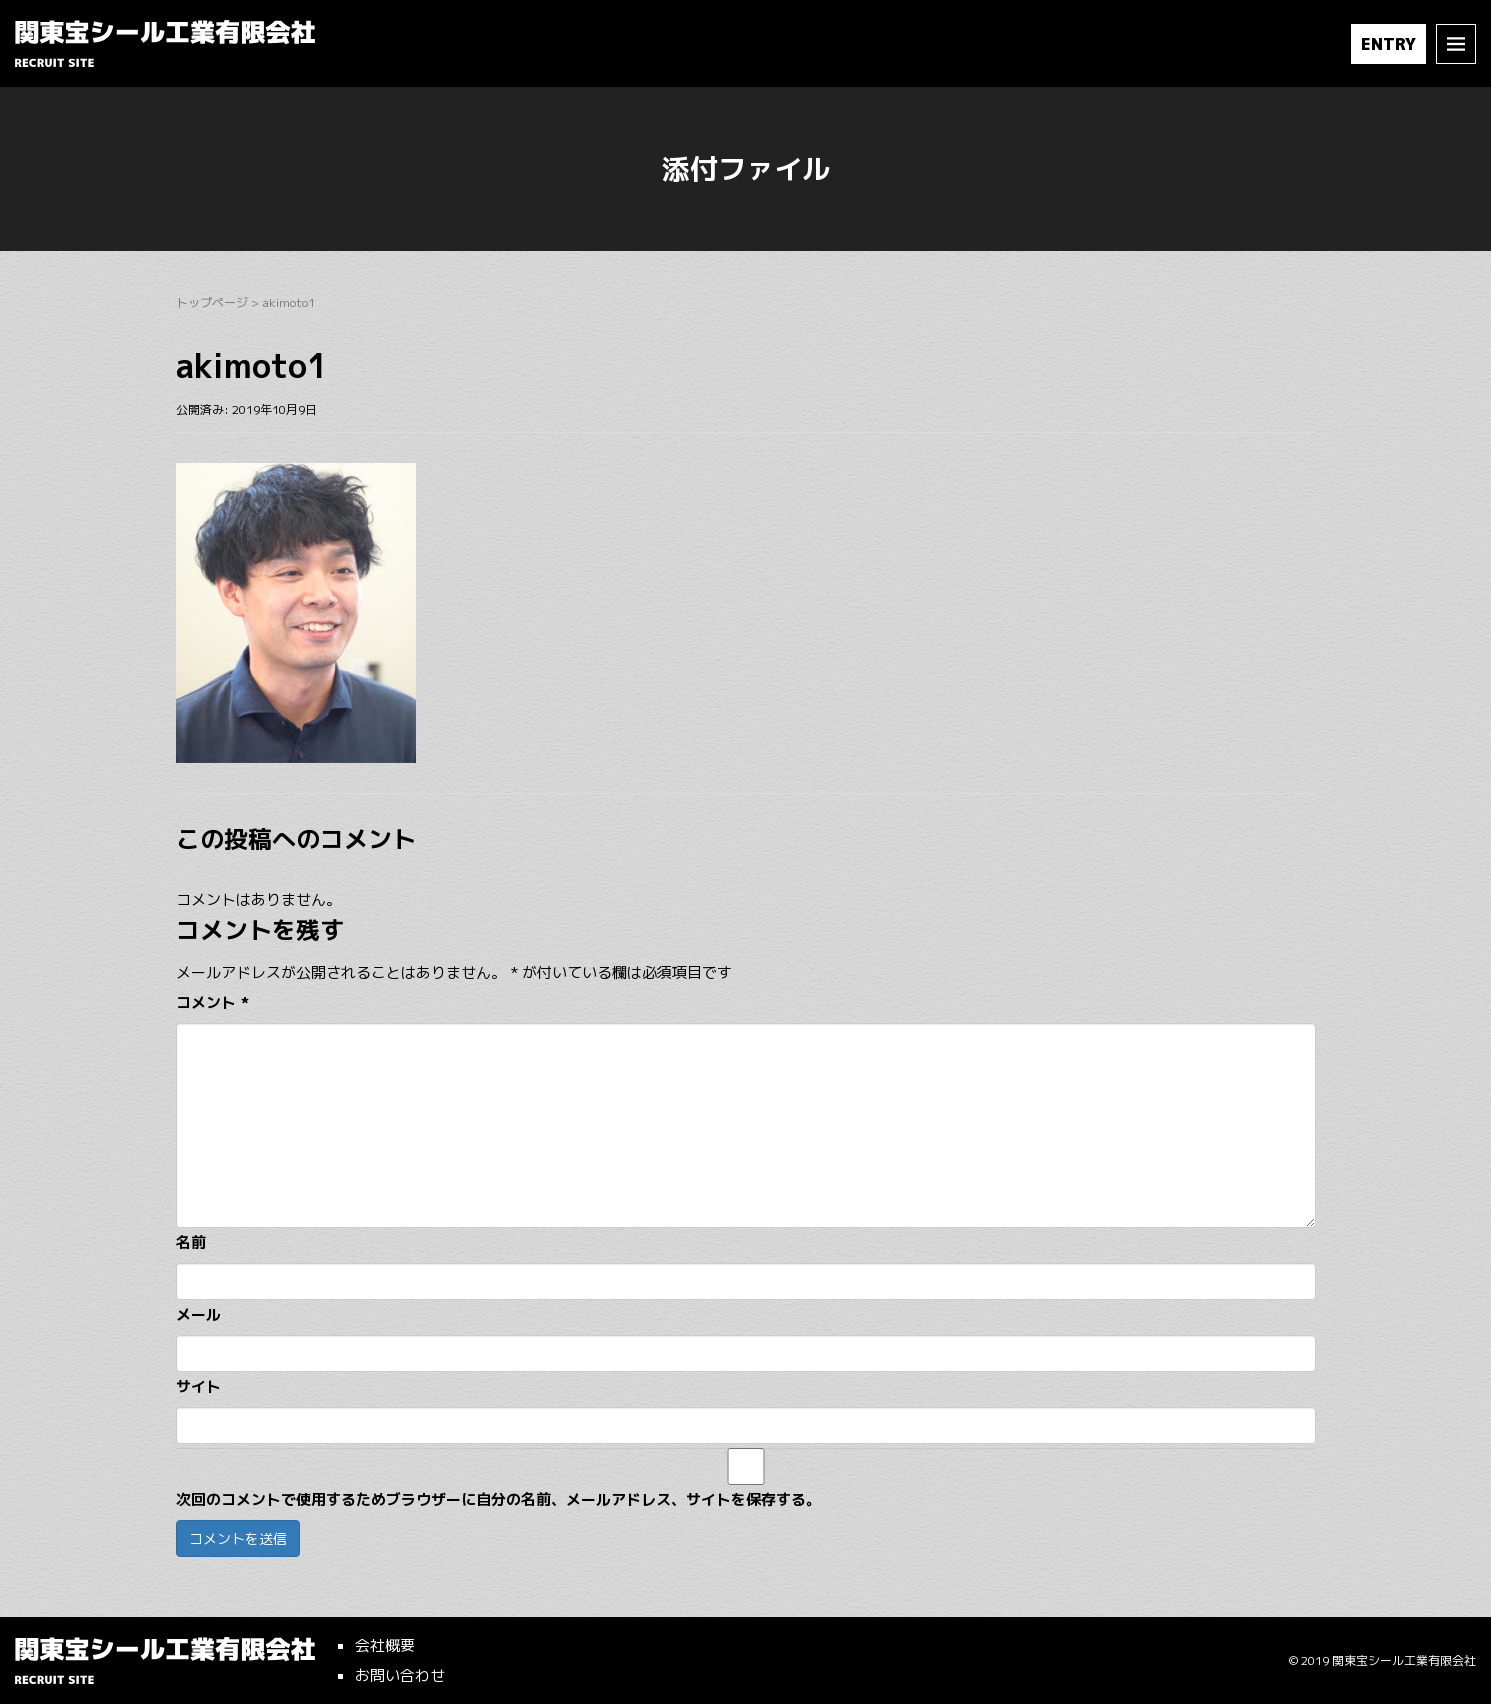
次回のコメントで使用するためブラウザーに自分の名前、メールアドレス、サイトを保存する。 (498, 1499)
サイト (198, 1386)
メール (198, 1314)
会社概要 (385, 1645)
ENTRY (1388, 44)
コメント (212, 1002)
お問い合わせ (400, 1675)
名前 (191, 1242)
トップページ (212, 302)
